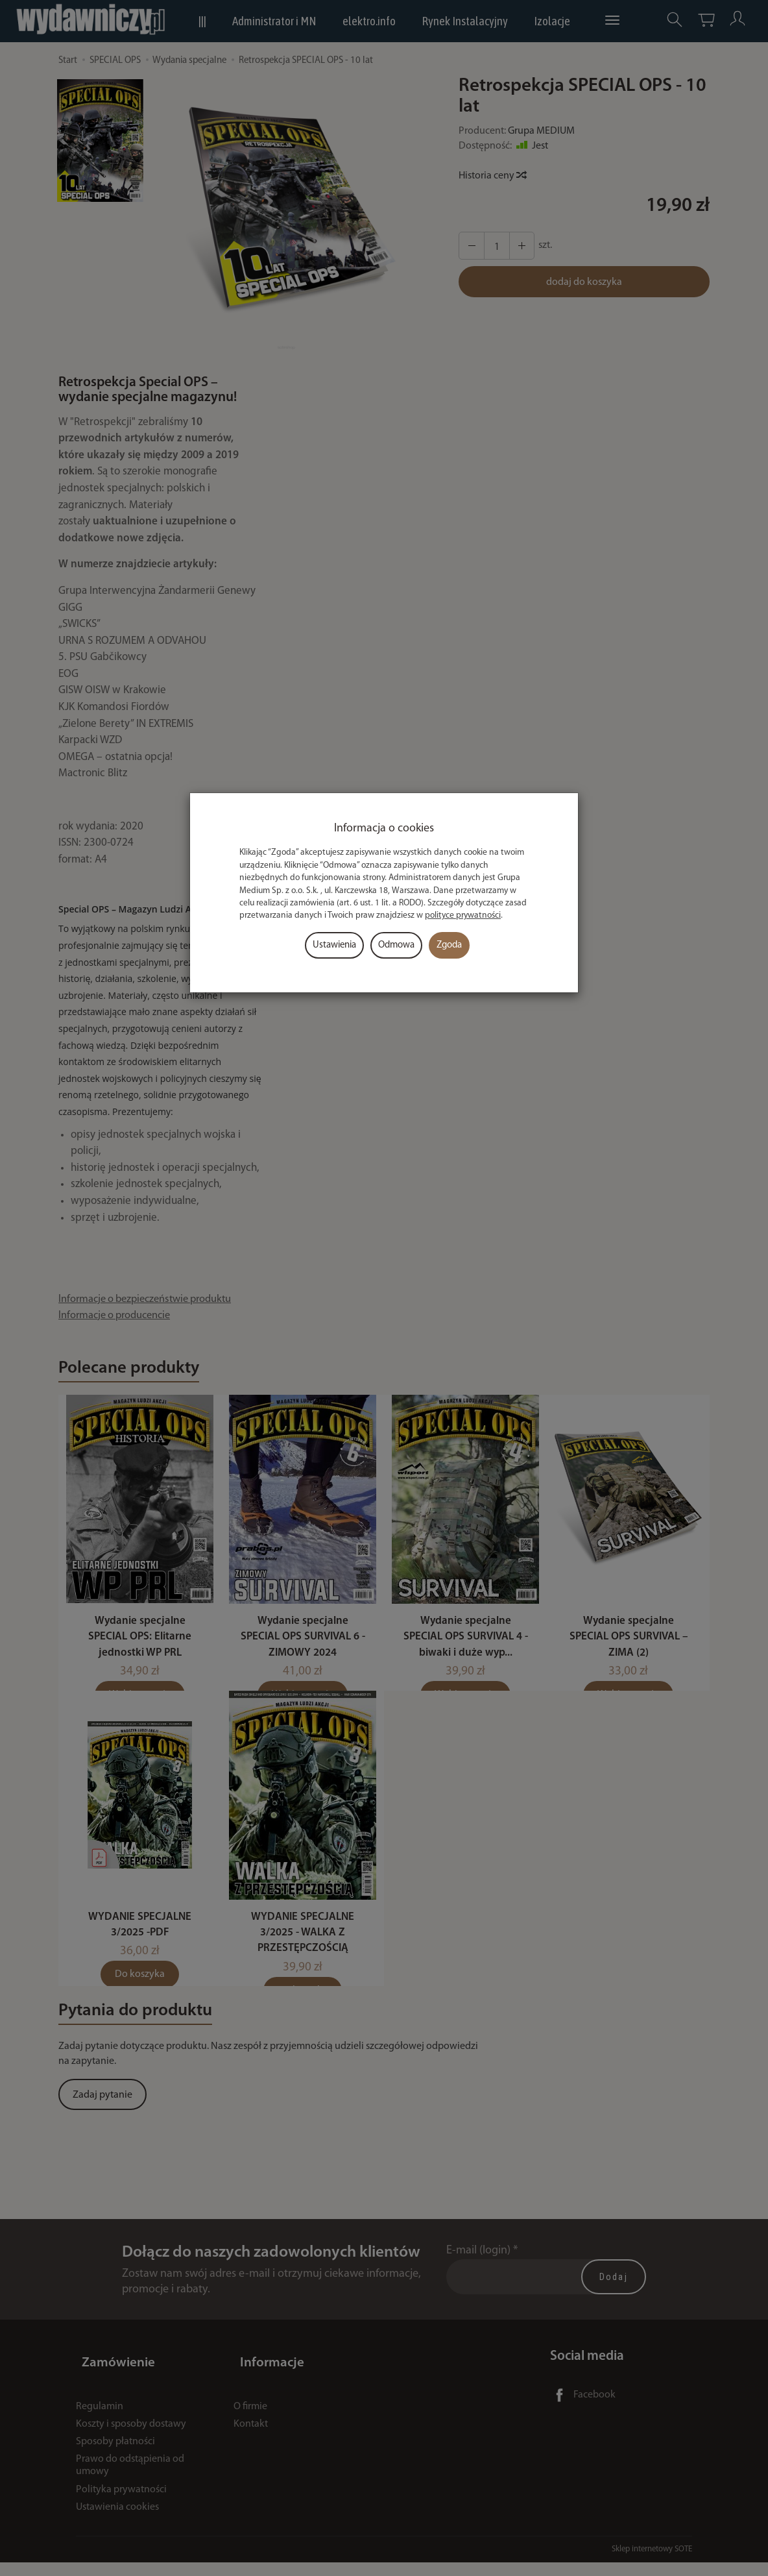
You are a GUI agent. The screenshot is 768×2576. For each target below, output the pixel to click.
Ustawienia (334, 945)
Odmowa (396, 945)
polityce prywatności (463, 915)
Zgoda (449, 945)
